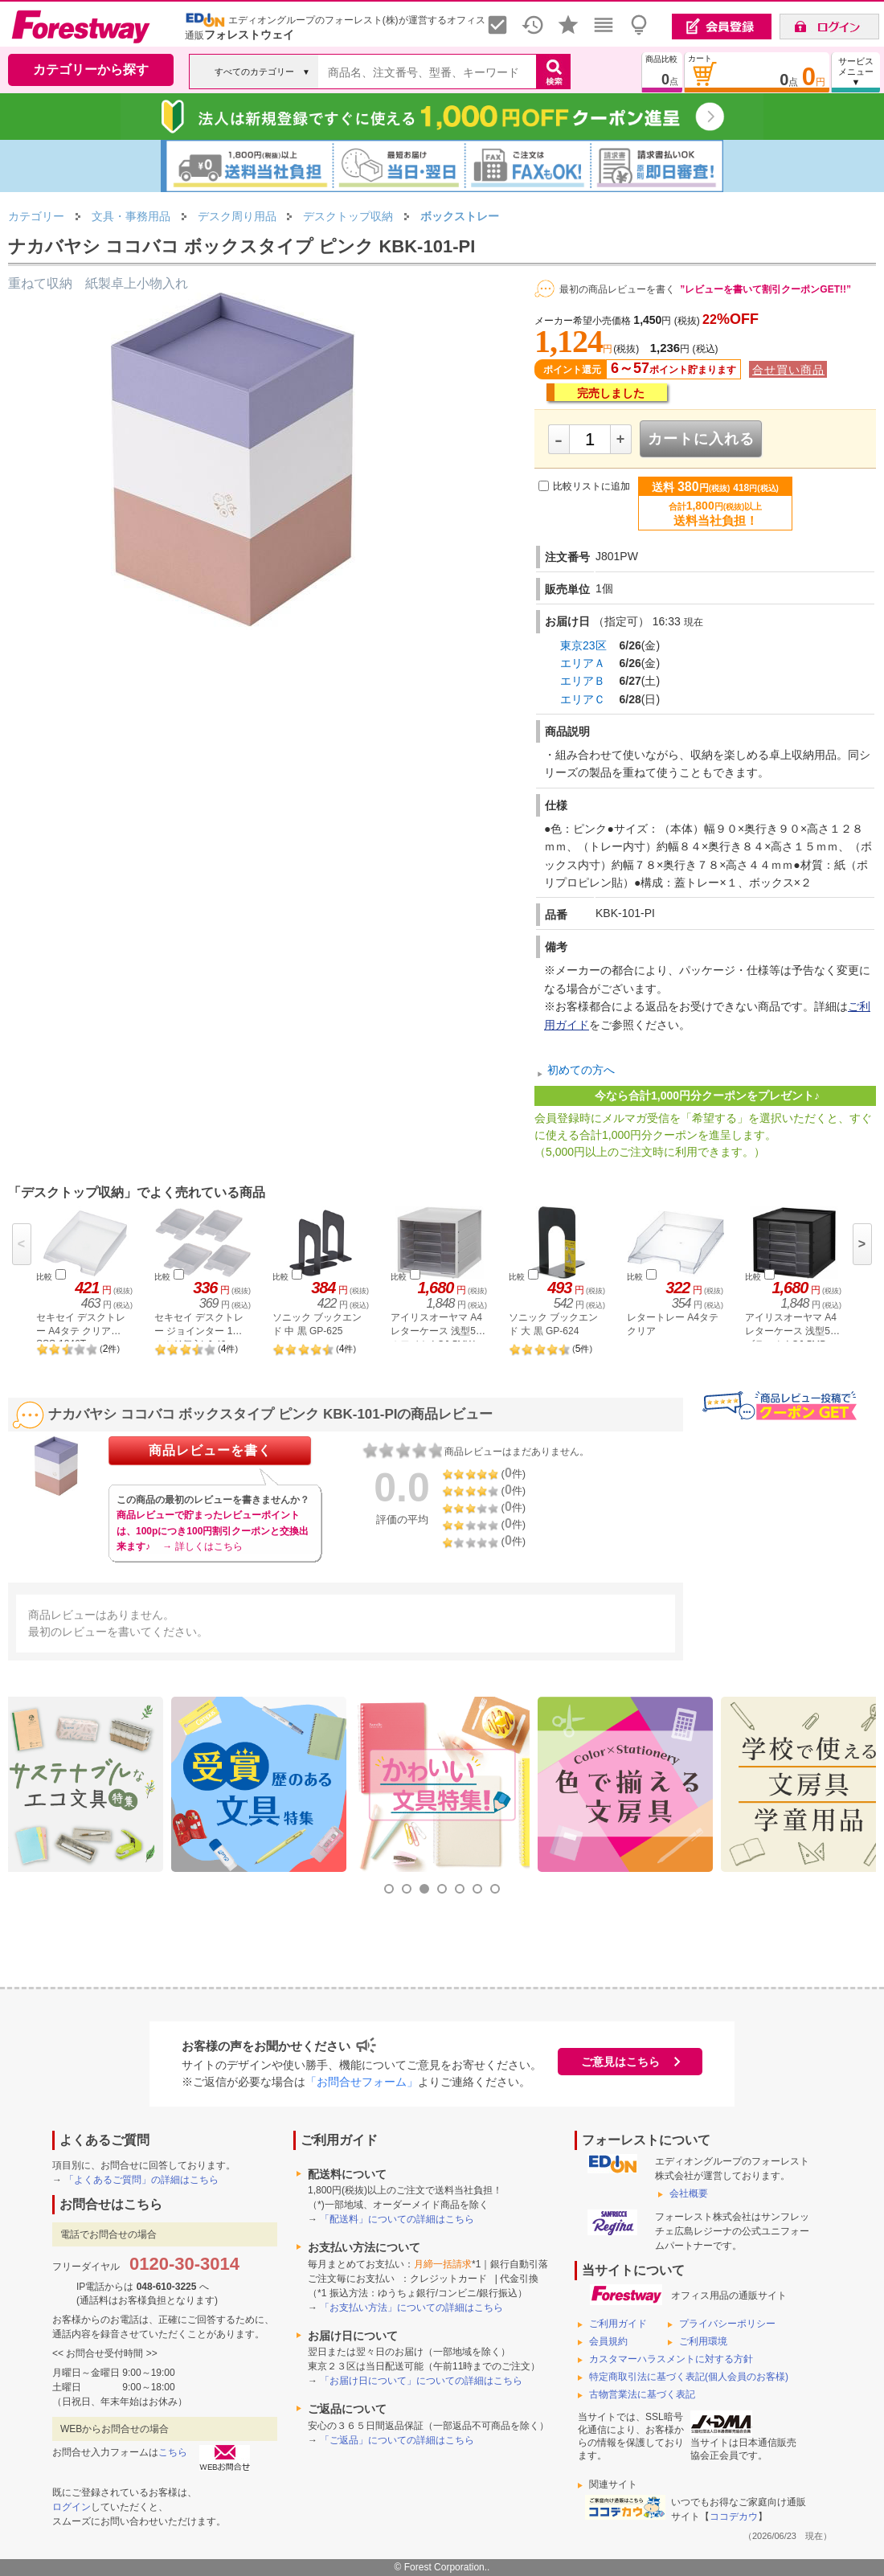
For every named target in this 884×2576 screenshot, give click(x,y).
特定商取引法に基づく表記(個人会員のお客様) (688, 2376)
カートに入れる (701, 439)
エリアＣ (582, 699)
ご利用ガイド (618, 2323)
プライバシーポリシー (727, 2323)
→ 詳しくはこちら (202, 1546)
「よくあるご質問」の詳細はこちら (141, 2179)
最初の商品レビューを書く (617, 289)
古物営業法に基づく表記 (642, 2394)
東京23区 (583, 645)
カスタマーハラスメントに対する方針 (671, 2359)
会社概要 (688, 2193)
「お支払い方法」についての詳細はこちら (411, 2307)
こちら (172, 2452)
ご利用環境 (703, 2341)
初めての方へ (581, 1069)
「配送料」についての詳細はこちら (397, 2219)
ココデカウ (734, 2516)
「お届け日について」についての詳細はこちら (421, 2380)
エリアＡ (582, 663)
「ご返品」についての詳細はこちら (397, 2440)
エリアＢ (582, 680)
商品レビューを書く (210, 1450)
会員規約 (608, 2341)
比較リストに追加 (591, 486)
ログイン (71, 2507)
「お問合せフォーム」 (361, 2081)
